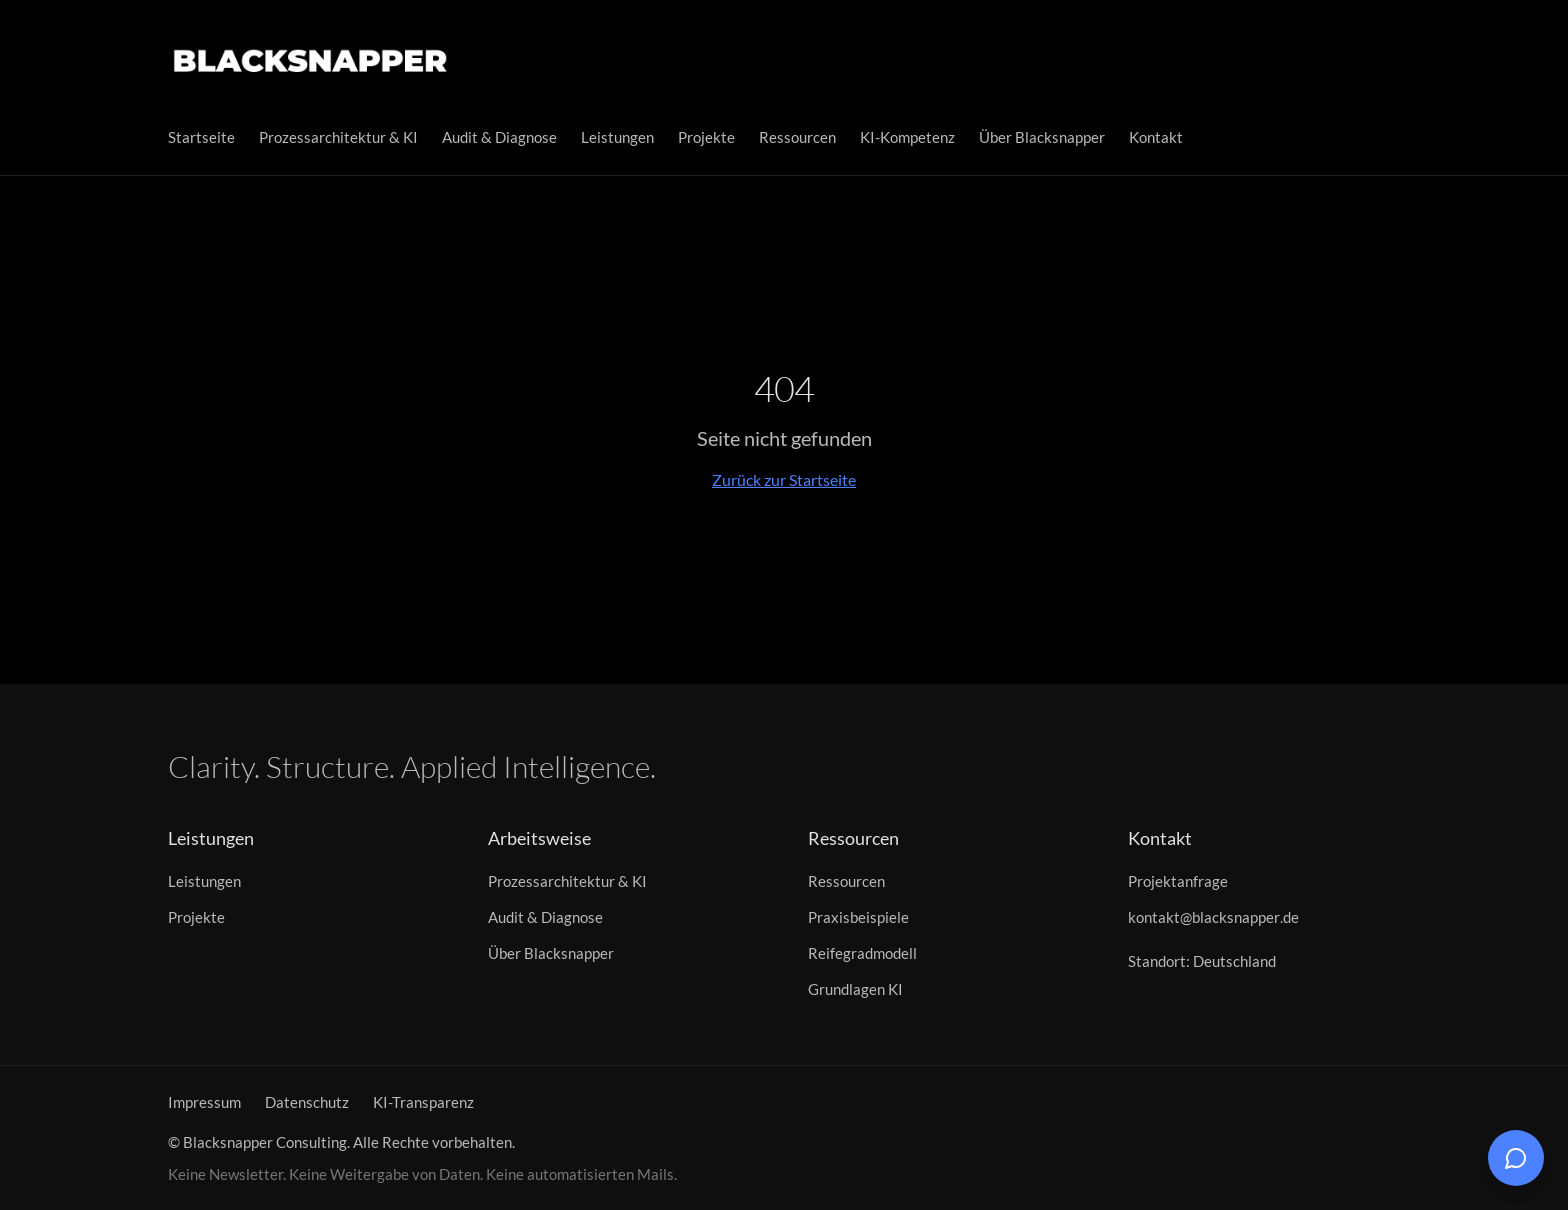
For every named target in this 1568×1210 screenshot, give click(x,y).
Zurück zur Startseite (784, 479)
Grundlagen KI (855, 989)
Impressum (204, 1102)
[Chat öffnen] (1516, 1158)
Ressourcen (797, 137)
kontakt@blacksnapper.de (1213, 917)
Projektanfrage (1178, 881)
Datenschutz (307, 1102)
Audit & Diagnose (499, 137)
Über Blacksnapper (1042, 137)
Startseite (201, 137)
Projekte (706, 137)
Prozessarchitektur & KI (338, 137)
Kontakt (1156, 137)
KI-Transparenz (423, 1102)
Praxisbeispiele (858, 917)
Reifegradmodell (862, 953)
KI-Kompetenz (907, 137)
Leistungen (617, 137)
